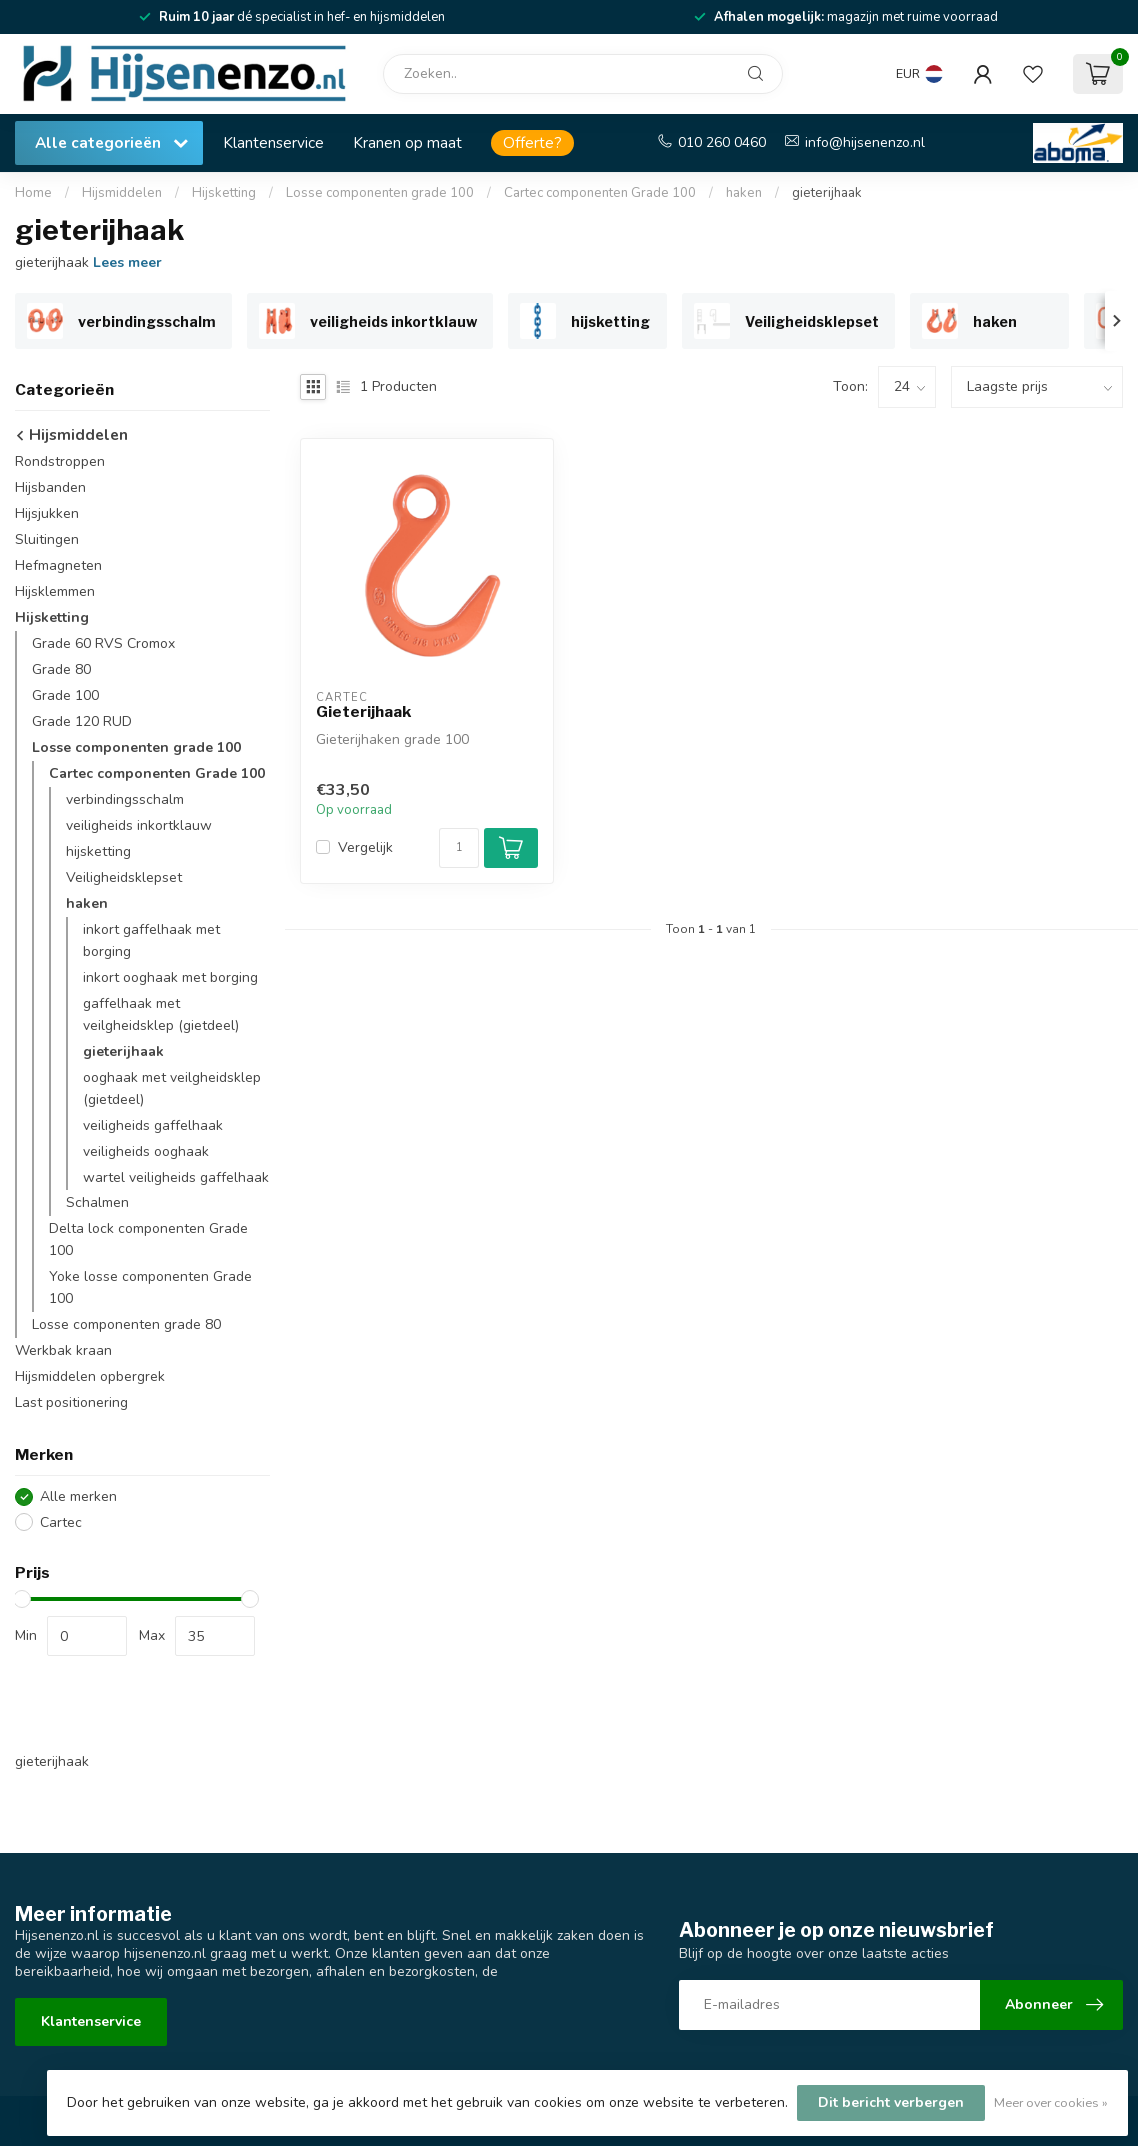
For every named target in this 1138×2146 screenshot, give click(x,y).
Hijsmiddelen (122, 193)
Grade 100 (65, 695)
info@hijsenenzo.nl (865, 142)
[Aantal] (459, 848)
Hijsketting (224, 193)
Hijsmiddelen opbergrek (90, 1376)
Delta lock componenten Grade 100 (148, 1239)
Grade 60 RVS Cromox (103, 643)
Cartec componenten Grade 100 (600, 193)
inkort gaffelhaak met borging (151, 940)
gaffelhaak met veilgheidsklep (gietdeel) (161, 1014)
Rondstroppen (60, 461)
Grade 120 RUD (82, 721)
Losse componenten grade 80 (126, 1324)
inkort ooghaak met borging (170, 977)
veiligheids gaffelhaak (153, 1125)
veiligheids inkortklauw (139, 825)
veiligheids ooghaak (146, 1151)
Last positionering (71, 1402)
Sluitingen (47, 539)
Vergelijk (365, 847)
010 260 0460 (722, 142)
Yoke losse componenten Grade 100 (150, 1287)
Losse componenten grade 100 (380, 193)
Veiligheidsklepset (124, 877)
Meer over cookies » (1051, 2102)
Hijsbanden (50, 487)
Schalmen (97, 1202)
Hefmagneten (58, 565)
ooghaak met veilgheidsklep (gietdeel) (172, 1088)
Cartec (61, 1522)
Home (33, 193)
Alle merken (78, 1496)
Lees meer (127, 262)
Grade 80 (61, 669)
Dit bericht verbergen (891, 2102)
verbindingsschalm (125, 799)
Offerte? (532, 142)
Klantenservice (273, 142)
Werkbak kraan (63, 1350)
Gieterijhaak (363, 712)
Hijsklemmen (55, 591)
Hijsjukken (47, 513)
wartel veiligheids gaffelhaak (176, 1177)
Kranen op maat (407, 142)
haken (744, 193)
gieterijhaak (827, 193)
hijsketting (98, 851)
